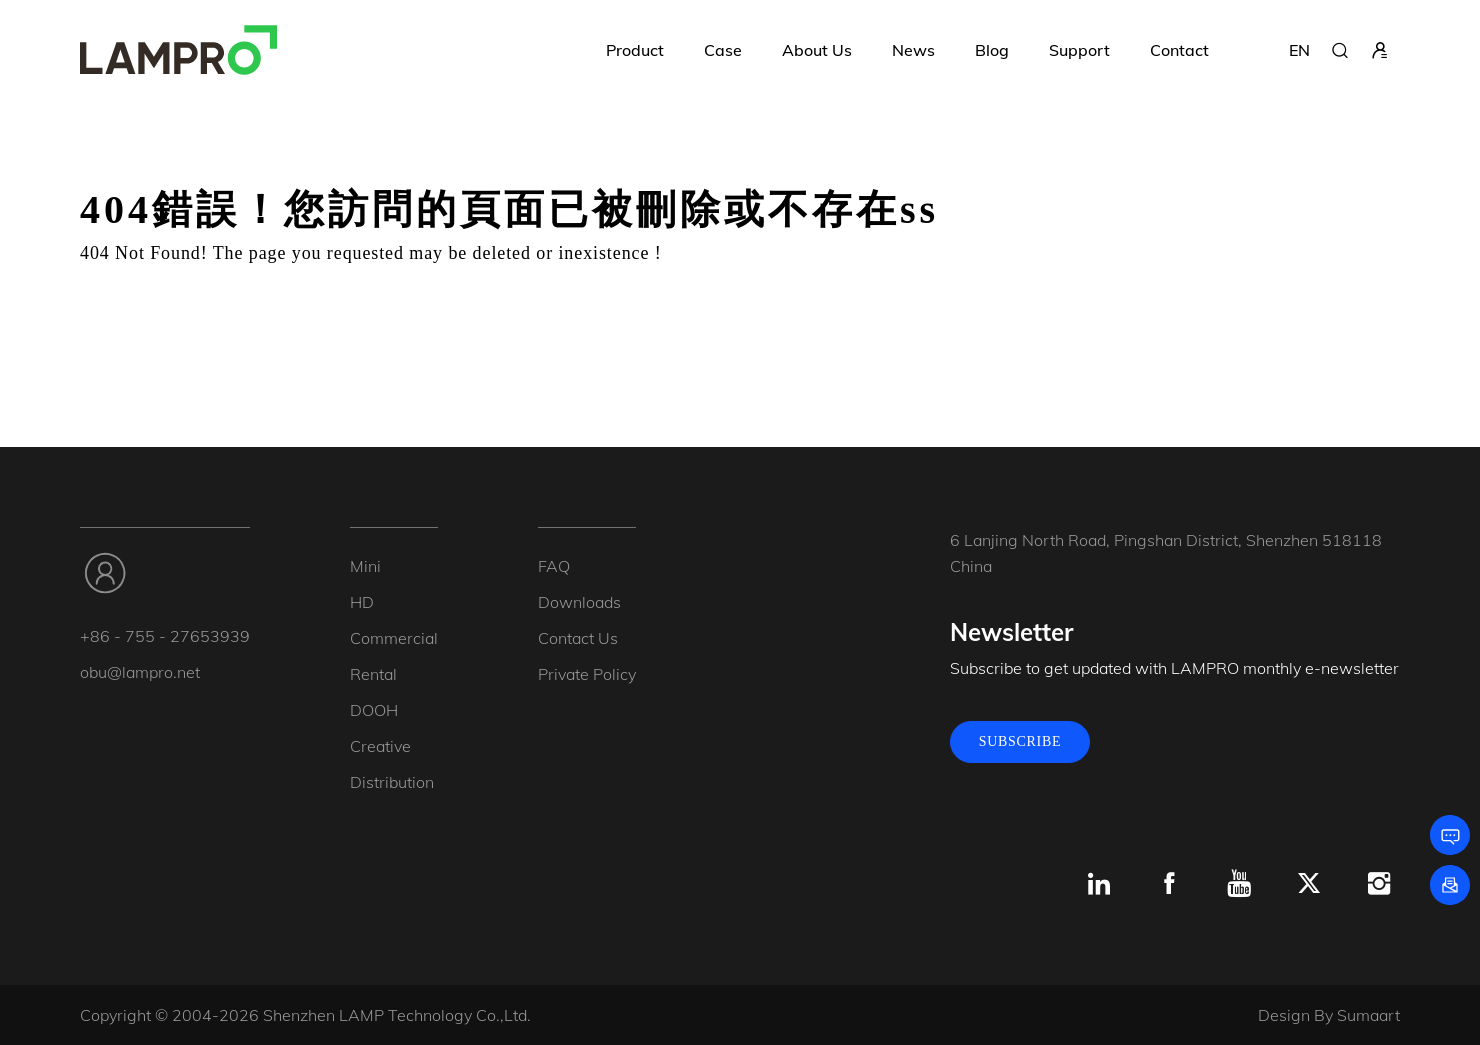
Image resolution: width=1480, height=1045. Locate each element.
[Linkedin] (1099, 884)
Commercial (394, 638)
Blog (992, 50)
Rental (373, 674)
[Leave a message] (1450, 835)
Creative (380, 746)
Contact (1179, 50)
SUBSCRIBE (1020, 741)
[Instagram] (1379, 884)
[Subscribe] (1450, 885)
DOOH (374, 710)
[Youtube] (1239, 884)
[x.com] (1309, 884)
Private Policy (587, 674)
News (913, 50)
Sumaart (1368, 1015)
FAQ (554, 566)
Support (1079, 50)
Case (723, 50)
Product (635, 50)
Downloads (579, 602)
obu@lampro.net (140, 672)
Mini (365, 566)
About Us (817, 50)
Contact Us (578, 638)
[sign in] (1380, 50)
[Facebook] (1169, 884)
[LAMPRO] (178, 50)
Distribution (392, 782)
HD (362, 602)
